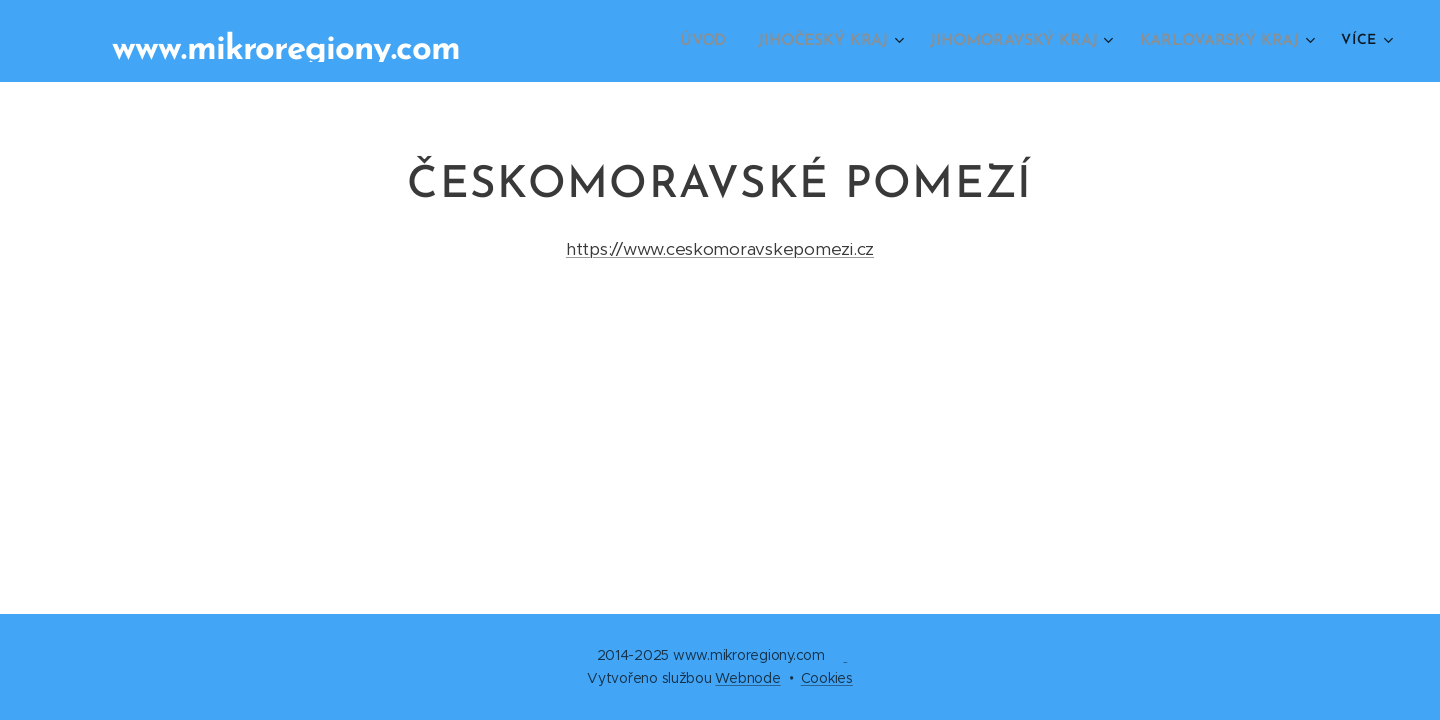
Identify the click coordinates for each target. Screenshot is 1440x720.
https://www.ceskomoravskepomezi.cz (720, 249)
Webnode (747, 678)
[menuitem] (722, 41)
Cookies (827, 678)
